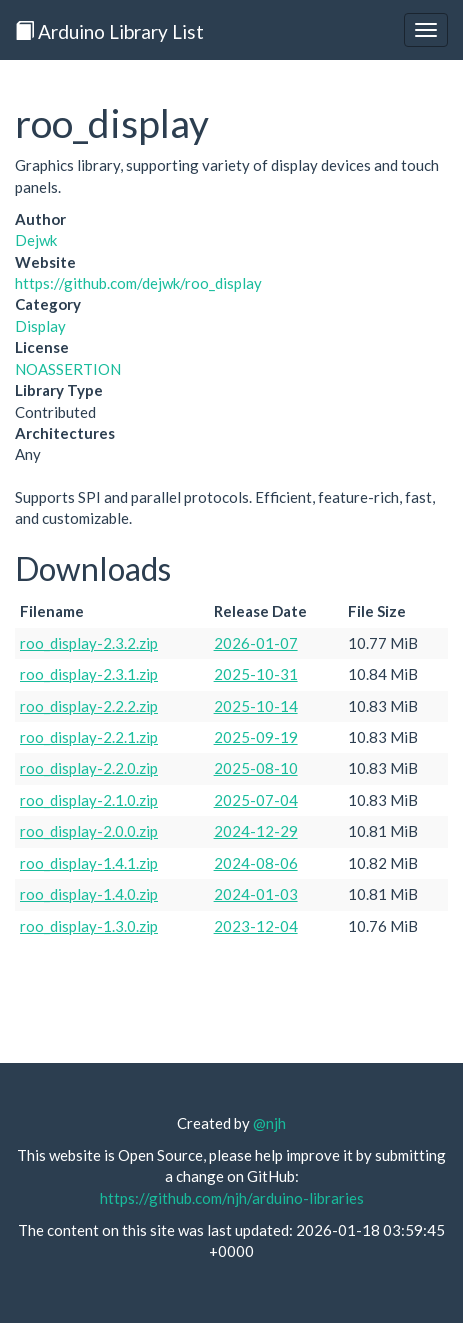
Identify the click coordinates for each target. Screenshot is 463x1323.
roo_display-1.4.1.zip (89, 863)
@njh (269, 1123)
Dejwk (36, 240)
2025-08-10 (256, 768)
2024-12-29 (256, 831)
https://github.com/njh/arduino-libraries (232, 1198)
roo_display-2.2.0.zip (89, 768)
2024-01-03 (256, 894)
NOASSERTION (68, 369)
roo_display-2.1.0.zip (89, 800)
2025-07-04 (256, 800)
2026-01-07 (256, 643)
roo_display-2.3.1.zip (89, 674)
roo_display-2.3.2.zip (89, 643)
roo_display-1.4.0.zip (89, 894)
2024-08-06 (256, 863)
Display (40, 326)
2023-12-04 (256, 926)
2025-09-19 (256, 737)
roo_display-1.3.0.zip (89, 926)
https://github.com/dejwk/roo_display (138, 283)
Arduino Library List (109, 31)
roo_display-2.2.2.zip (89, 706)
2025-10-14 (256, 706)
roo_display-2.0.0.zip (89, 831)
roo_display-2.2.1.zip (89, 737)
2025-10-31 (256, 674)
